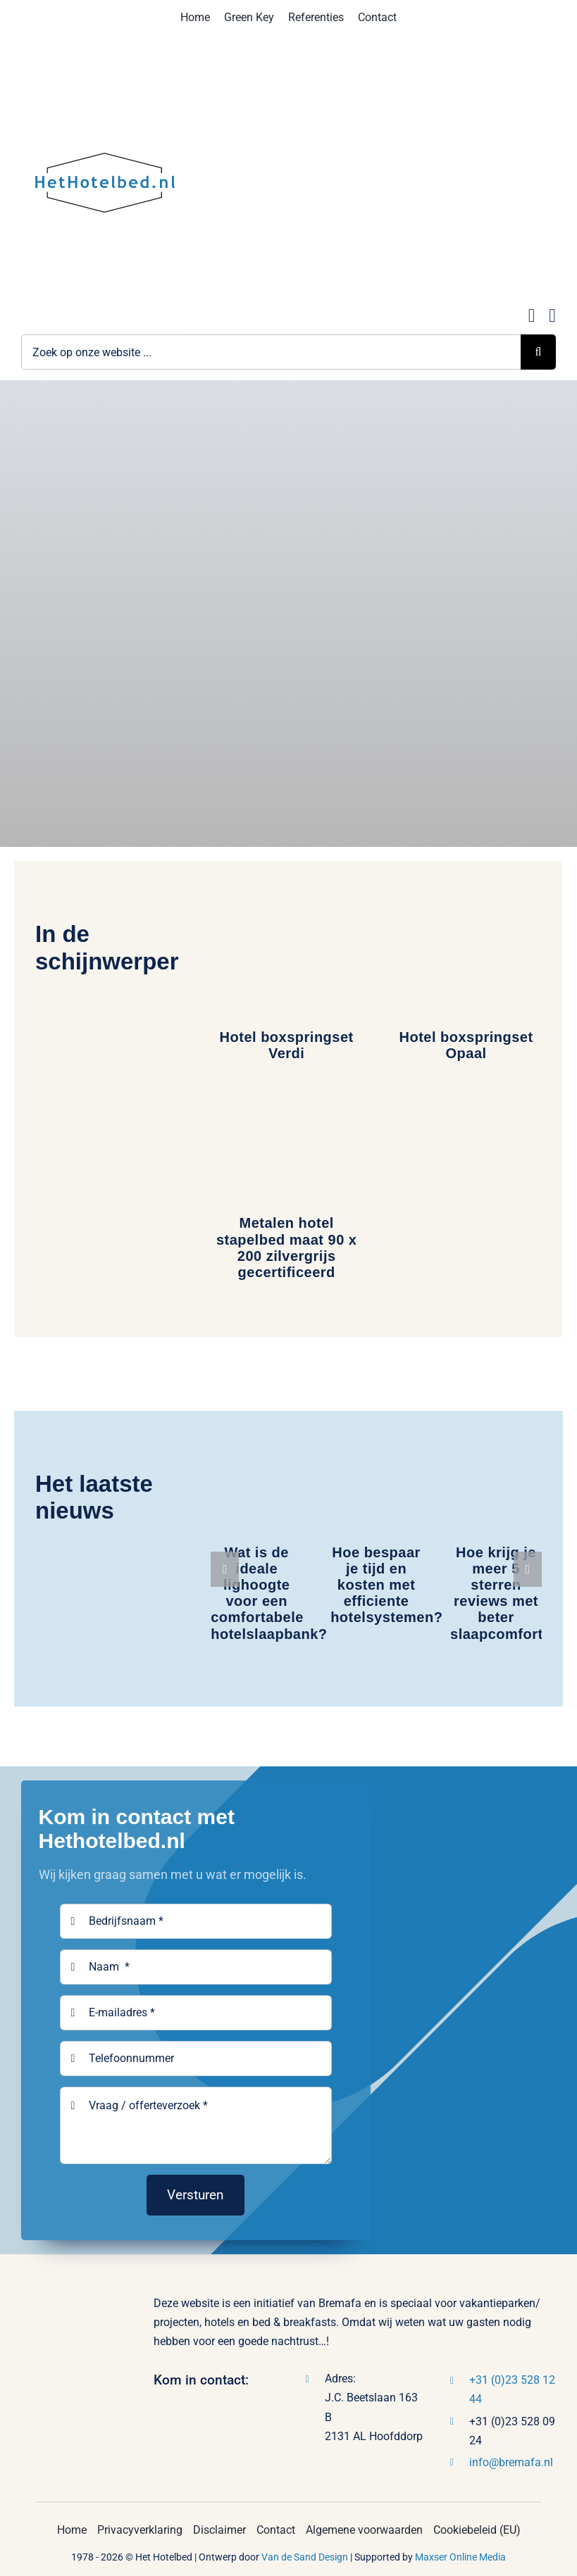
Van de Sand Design (304, 2557)
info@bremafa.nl (511, 2462)
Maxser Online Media (460, 2557)
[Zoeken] (538, 352)
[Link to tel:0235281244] (552, 315)
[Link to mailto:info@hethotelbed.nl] (531, 315)
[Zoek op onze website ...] (271, 352)
